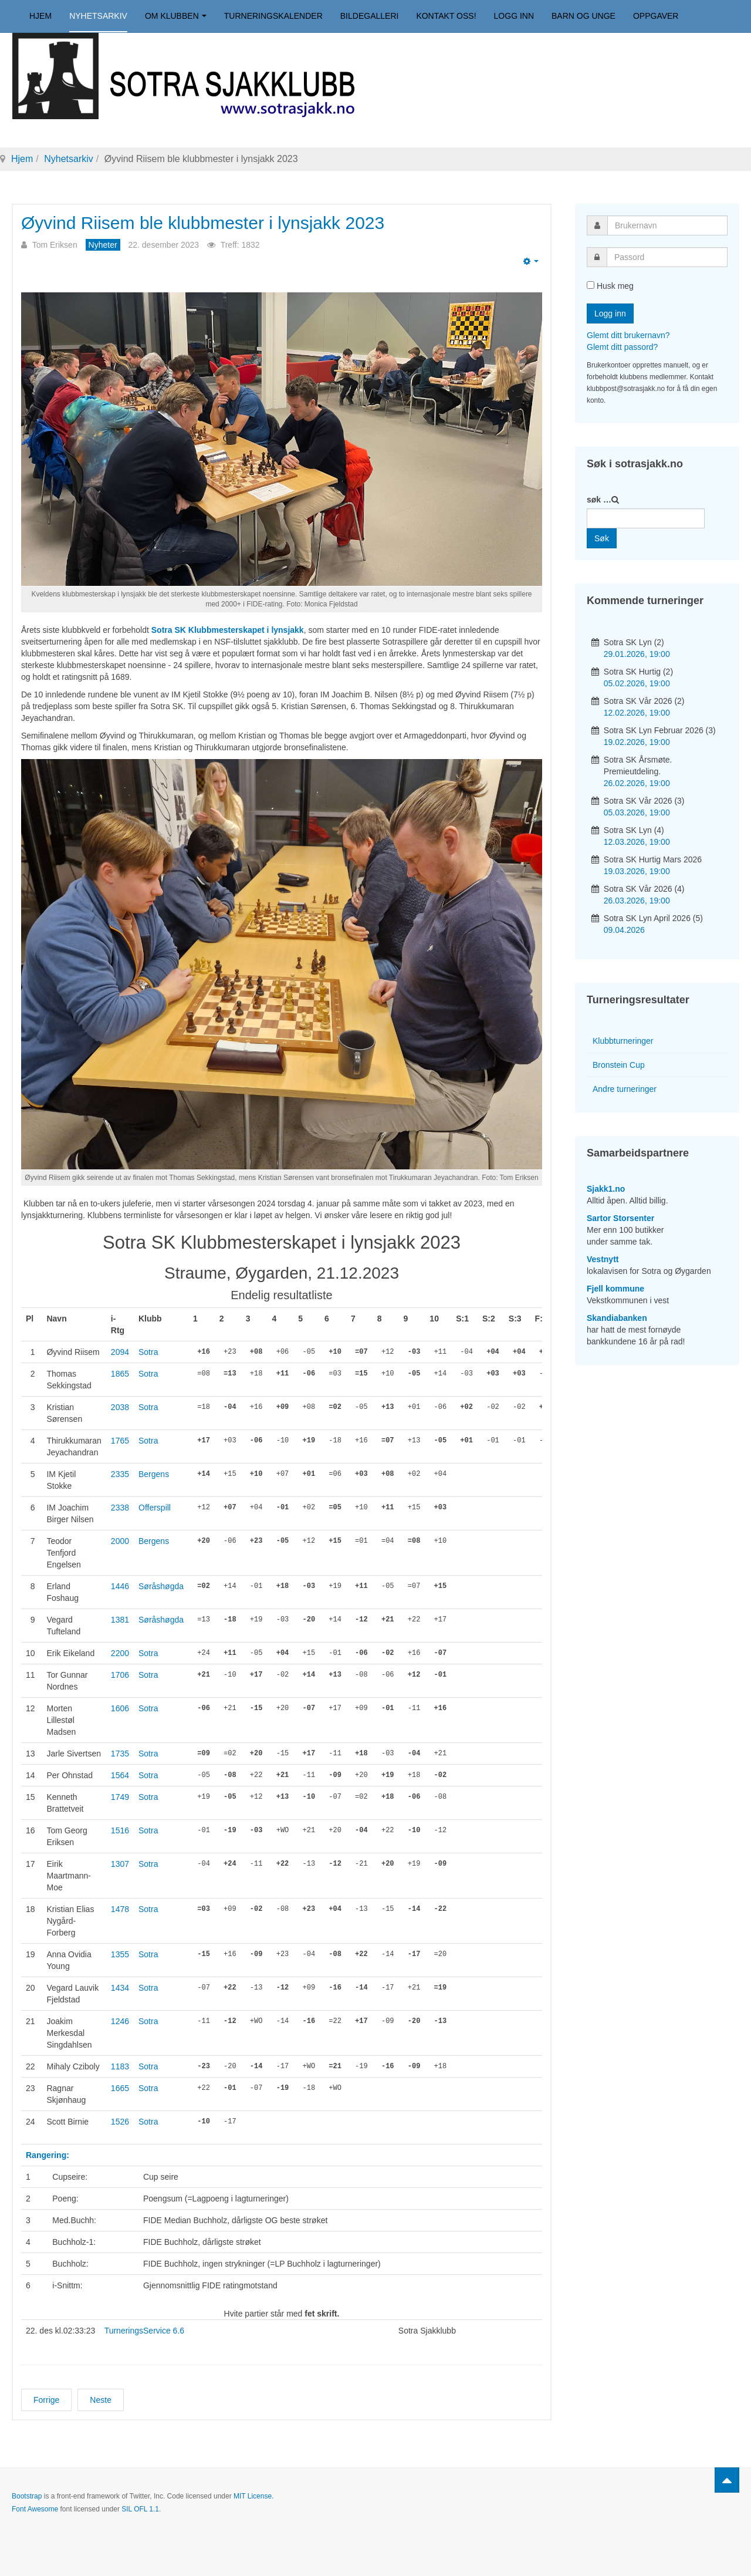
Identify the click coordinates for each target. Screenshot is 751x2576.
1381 (120, 1619)
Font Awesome (35, 2509)
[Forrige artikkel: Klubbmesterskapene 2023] (46, 2400)
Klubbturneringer (623, 1041)
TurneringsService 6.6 (144, 2330)
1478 (120, 1909)
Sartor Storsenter (620, 1218)
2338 (120, 1507)
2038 (120, 1407)
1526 (120, 2121)
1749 (120, 1797)
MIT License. (253, 2496)
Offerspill (154, 1507)
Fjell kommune (615, 1288)
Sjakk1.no (606, 1188)
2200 (120, 1653)
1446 (120, 1586)
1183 (120, 2066)
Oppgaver (656, 16)
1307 (120, 1864)
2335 (120, 1474)
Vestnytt (602, 1259)
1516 (120, 1830)
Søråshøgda (161, 1586)
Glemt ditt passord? (622, 347)
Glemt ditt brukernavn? (628, 335)
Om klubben (176, 16)
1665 (120, 2088)
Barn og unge (583, 16)
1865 (120, 1373)
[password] (667, 257)
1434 (120, 1987)
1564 (120, 1775)
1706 (120, 1675)
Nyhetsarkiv (98, 16)
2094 (120, 1352)
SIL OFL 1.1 (140, 2509)
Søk (601, 538)
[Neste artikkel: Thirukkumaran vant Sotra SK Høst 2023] (100, 2400)
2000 (120, 1541)
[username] (667, 225)
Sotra (148, 1352)
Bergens (153, 1474)
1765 (120, 1440)
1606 (120, 1708)
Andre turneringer (625, 1089)
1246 (120, 2021)
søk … (599, 499)
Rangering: (47, 2155)
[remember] (590, 285)
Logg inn (514, 16)
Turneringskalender (273, 16)
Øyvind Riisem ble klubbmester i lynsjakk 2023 (208, 223)
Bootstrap (27, 2496)
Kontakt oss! (446, 16)
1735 (120, 1753)
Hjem (40, 16)
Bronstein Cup (619, 1065)
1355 (120, 1954)
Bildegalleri (369, 16)
